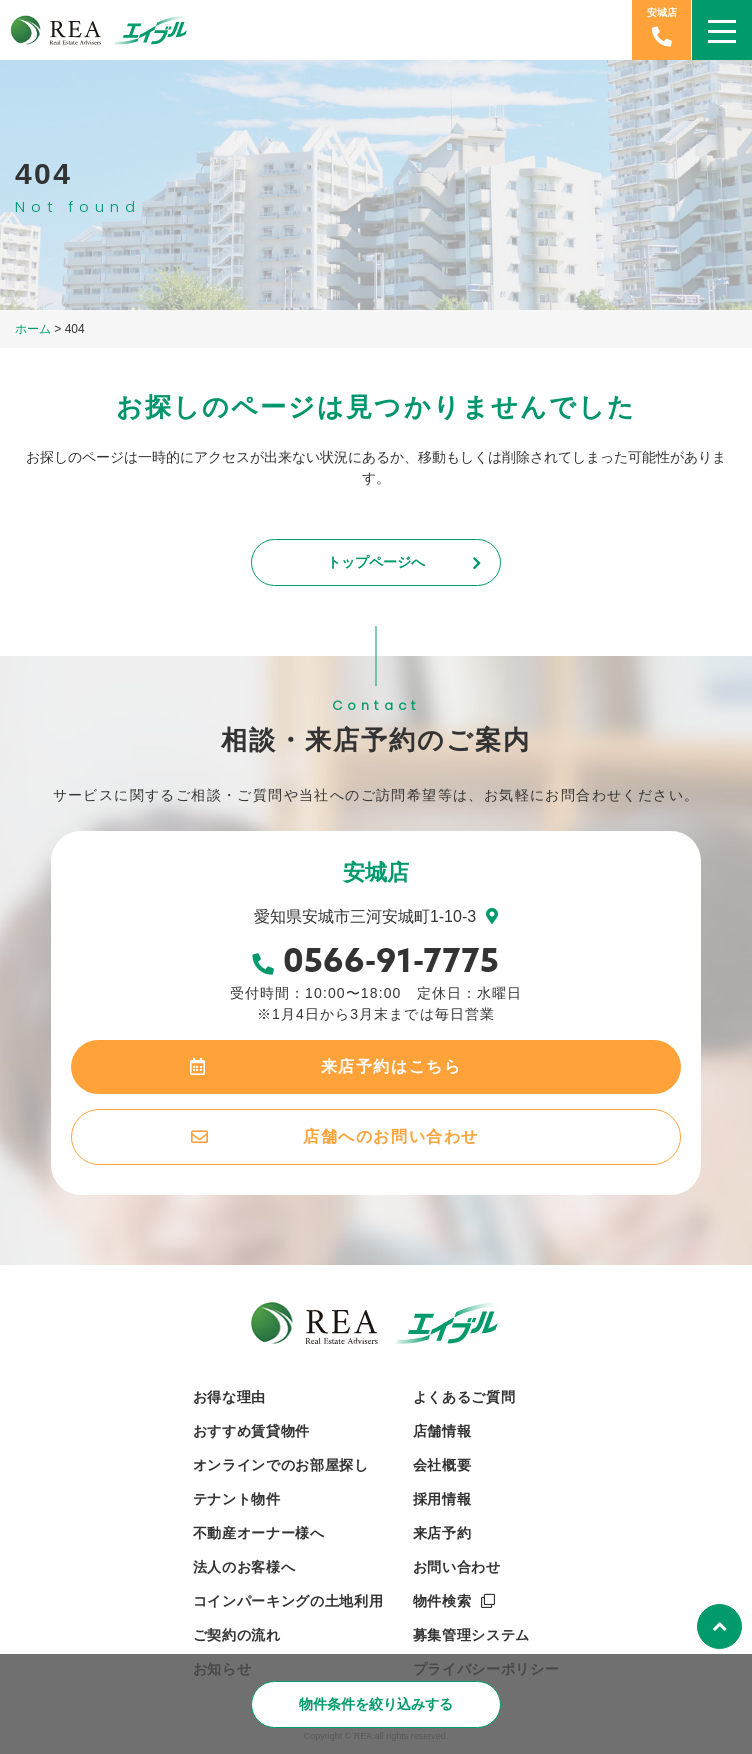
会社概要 (442, 1465)
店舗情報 (442, 1431)
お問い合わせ (457, 1567)
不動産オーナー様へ (259, 1533)
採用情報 (442, 1499)
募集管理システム (472, 1635)
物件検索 (442, 1601)
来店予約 (442, 1533)
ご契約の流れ (237, 1635)
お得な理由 (230, 1397)
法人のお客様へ (244, 1567)
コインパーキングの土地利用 (288, 1601)
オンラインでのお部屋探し (281, 1465)
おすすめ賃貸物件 (252, 1431)
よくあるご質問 (464, 1397)
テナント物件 (237, 1499)
